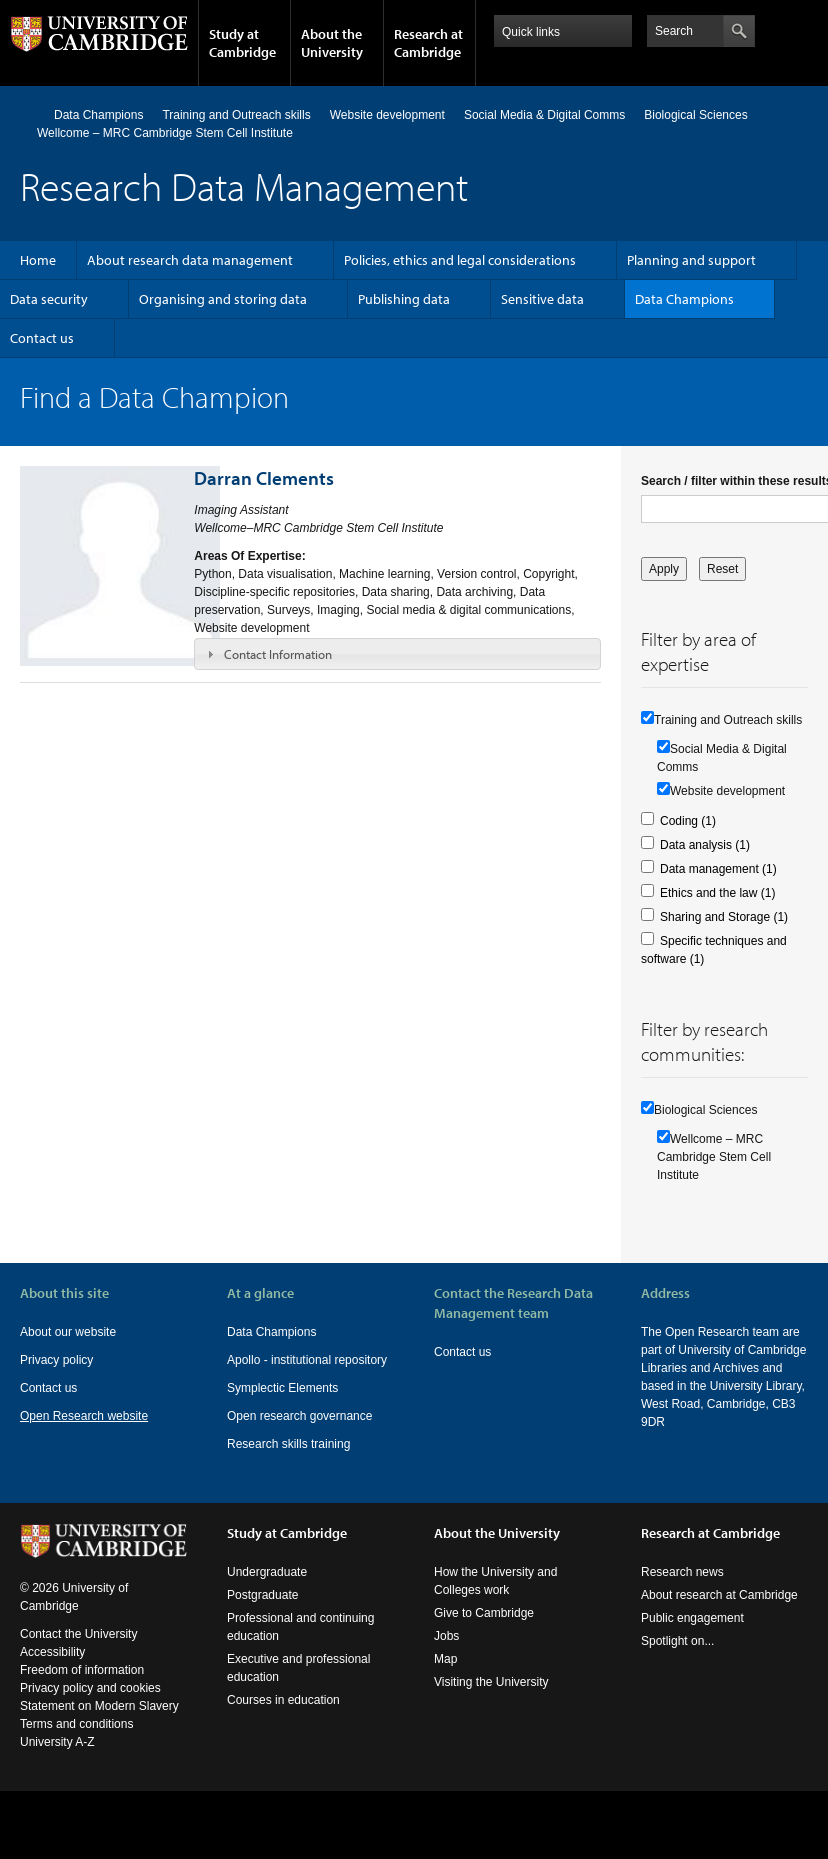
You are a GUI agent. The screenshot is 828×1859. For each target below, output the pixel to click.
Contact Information (278, 654)
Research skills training (288, 1444)
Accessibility (52, 1670)
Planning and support (691, 260)
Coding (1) (688, 821)
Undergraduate (267, 1590)
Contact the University (78, 1652)
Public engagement (692, 1636)
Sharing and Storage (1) (724, 917)
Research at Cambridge (428, 43)
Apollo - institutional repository (307, 1360)
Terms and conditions (76, 1742)
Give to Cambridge (484, 1631)
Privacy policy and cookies (90, 1706)
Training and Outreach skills (236, 115)
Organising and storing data (223, 299)
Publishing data (404, 299)
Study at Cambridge (242, 43)
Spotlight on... (677, 1659)
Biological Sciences (695, 115)
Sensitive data (542, 299)
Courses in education (283, 1718)
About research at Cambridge (719, 1613)
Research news (682, 1590)
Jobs (446, 1654)
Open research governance (299, 1416)
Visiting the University (491, 1700)
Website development (387, 115)
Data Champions (98, 115)
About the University (332, 43)
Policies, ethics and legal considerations (460, 260)
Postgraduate (262, 1613)
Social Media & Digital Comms (544, 115)
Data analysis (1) (705, 845)
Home (28, 114)
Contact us (42, 338)
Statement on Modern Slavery (99, 1724)
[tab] (397, 654)
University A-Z (57, 1760)
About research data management (190, 260)
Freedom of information (82, 1688)
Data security (49, 299)
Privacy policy (56, 1360)
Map (445, 1677)
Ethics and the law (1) (717, 893)
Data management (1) (718, 869)
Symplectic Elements (282, 1388)
